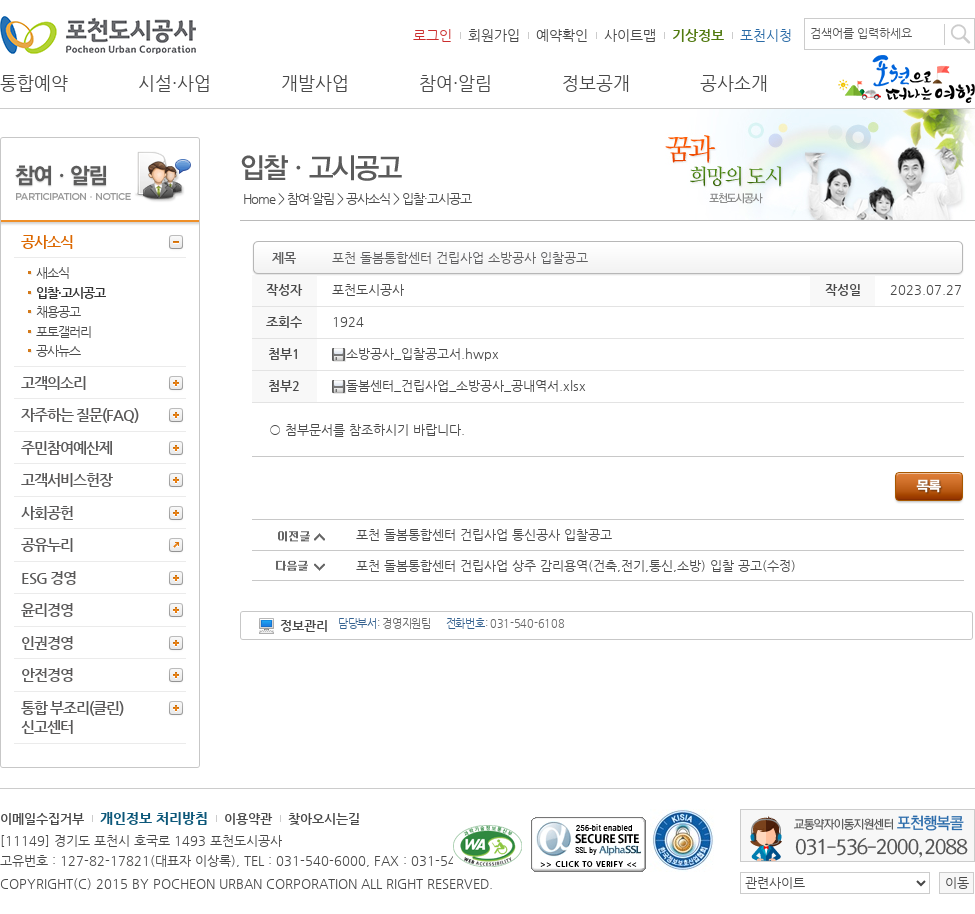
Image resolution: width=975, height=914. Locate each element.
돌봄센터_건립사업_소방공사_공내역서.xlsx (459, 385)
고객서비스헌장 (66, 479)
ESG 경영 (48, 577)
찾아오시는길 (324, 818)
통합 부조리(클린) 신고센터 (72, 717)
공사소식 (47, 241)
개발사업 (315, 83)
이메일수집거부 (42, 818)
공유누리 (47, 544)
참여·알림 (455, 83)
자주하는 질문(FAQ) (79, 414)
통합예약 (34, 83)
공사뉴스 (58, 350)
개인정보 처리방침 (154, 818)
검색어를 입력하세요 (861, 33)
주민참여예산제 (66, 447)
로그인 (432, 35)
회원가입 (494, 35)
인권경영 (47, 642)
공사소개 (734, 83)
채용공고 (58, 311)
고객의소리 (53, 382)
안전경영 (47, 674)
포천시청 (766, 35)
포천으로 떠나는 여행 (906, 79)
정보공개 (596, 83)
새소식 (52, 272)
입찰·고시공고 (70, 292)
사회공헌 (47, 512)
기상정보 (698, 35)
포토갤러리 (63, 331)
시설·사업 (174, 83)
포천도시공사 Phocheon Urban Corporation (98, 34)
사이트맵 (630, 35)
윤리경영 (47, 609)
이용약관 (248, 818)
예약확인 (562, 35)
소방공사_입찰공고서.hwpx (415, 353)
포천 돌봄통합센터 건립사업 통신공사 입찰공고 (484, 534)
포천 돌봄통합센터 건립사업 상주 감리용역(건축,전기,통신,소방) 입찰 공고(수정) (576, 565)
